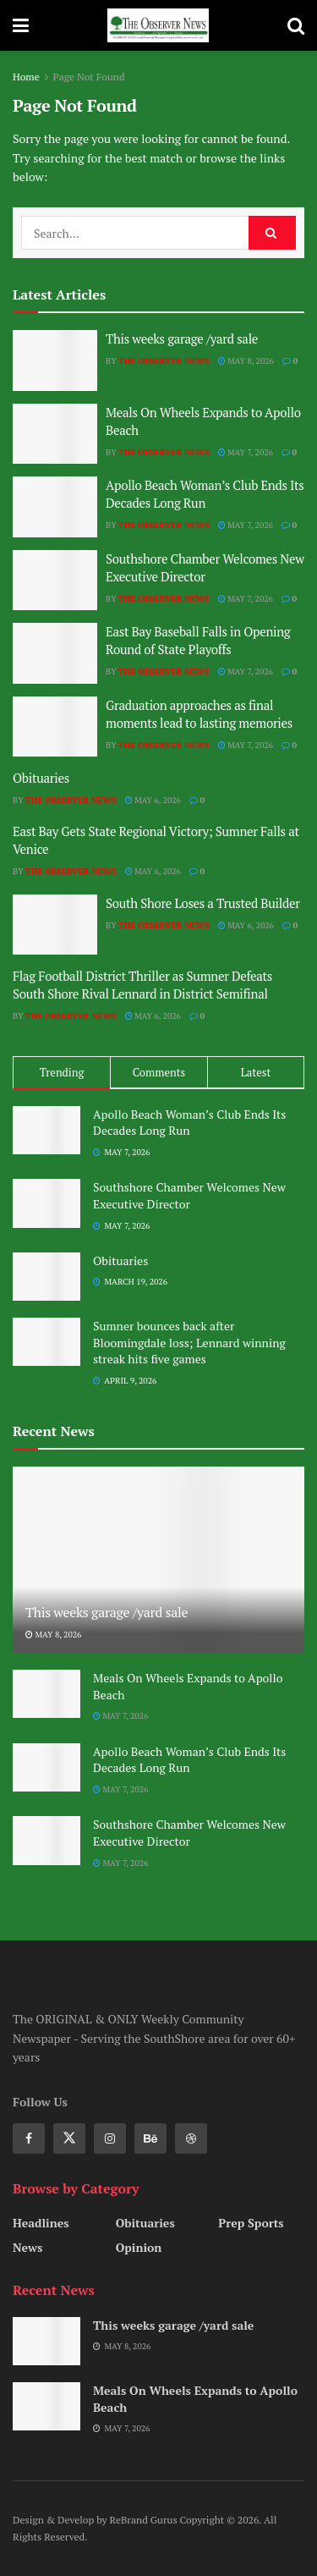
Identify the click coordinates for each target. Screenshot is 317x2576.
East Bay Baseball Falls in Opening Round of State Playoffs (198, 640)
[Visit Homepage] (158, 25)
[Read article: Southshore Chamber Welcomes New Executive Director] (55, 580)
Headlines (41, 2223)
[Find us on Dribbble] (191, 2138)
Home (26, 76)
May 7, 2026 (245, 452)
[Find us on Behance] (150, 2138)
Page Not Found (89, 76)
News (27, 2247)
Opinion (139, 2247)
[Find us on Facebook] (29, 2138)
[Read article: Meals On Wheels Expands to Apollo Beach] (55, 434)
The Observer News (163, 360)
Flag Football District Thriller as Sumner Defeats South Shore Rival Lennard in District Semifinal (142, 984)
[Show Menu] (21, 25)
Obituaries (41, 777)
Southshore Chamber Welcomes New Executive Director (205, 567)
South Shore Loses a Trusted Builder (203, 902)
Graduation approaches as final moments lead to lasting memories (199, 713)
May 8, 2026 (246, 360)
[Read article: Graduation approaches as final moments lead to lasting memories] (55, 726)
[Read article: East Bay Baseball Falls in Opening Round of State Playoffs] (55, 653)
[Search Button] (295, 25)
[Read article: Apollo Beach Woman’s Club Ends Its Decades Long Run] (55, 506)
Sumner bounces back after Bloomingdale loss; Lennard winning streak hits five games (189, 1342)
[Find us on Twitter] (69, 2138)
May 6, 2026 (153, 800)
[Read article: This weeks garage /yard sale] (55, 360)
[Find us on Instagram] (110, 2138)
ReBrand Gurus (145, 2519)
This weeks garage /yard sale (182, 338)
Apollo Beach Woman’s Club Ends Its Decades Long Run (204, 493)
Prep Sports (250, 2223)
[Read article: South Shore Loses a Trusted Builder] (55, 924)
